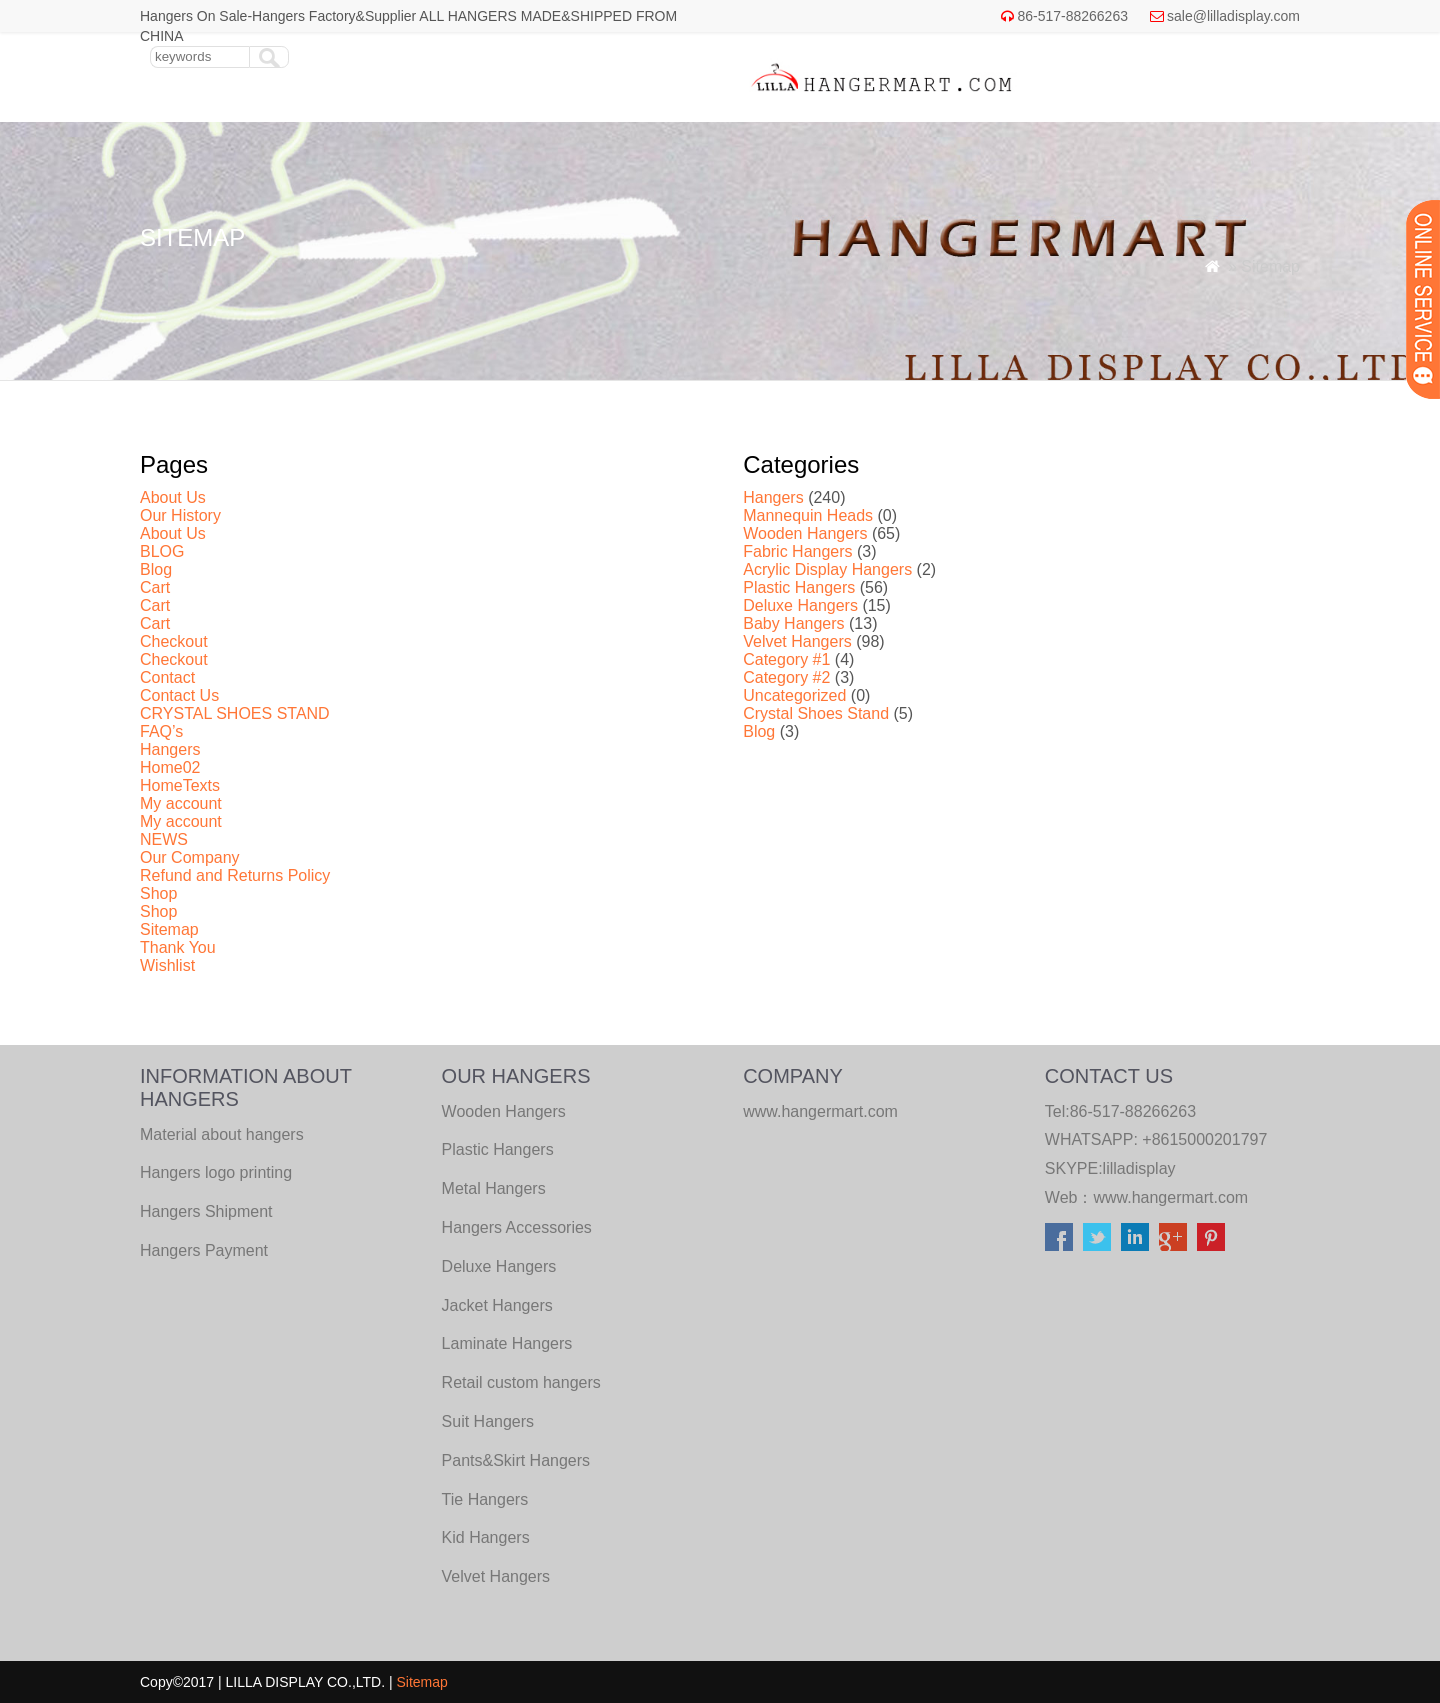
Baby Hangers (793, 623)
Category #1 (786, 659)
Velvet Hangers (797, 641)
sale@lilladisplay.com (1233, 16)
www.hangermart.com (1170, 1197)
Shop (158, 893)
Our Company (190, 857)
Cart (155, 587)
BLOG (162, 551)
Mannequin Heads (808, 515)
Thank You (178, 947)
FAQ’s (161, 731)
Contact (167, 677)
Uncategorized (794, 695)
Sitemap (169, 929)
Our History (180, 515)
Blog (156, 569)
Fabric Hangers (797, 551)
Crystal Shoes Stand (816, 713)
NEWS (164, 839)
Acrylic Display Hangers (827, 569)
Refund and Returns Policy (235, 875)
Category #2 (786, 677)
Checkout (174, 641)
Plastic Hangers (799, 587)
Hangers (170, 749)
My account (181, 803)
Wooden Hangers (805, 533)
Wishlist (167, 965)
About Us (173, 497)
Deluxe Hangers (800, 605)
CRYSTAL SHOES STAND (235, 713)
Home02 (170, 767)
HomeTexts (180, 785)
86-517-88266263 (1072, 16)
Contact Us (179, 695)
